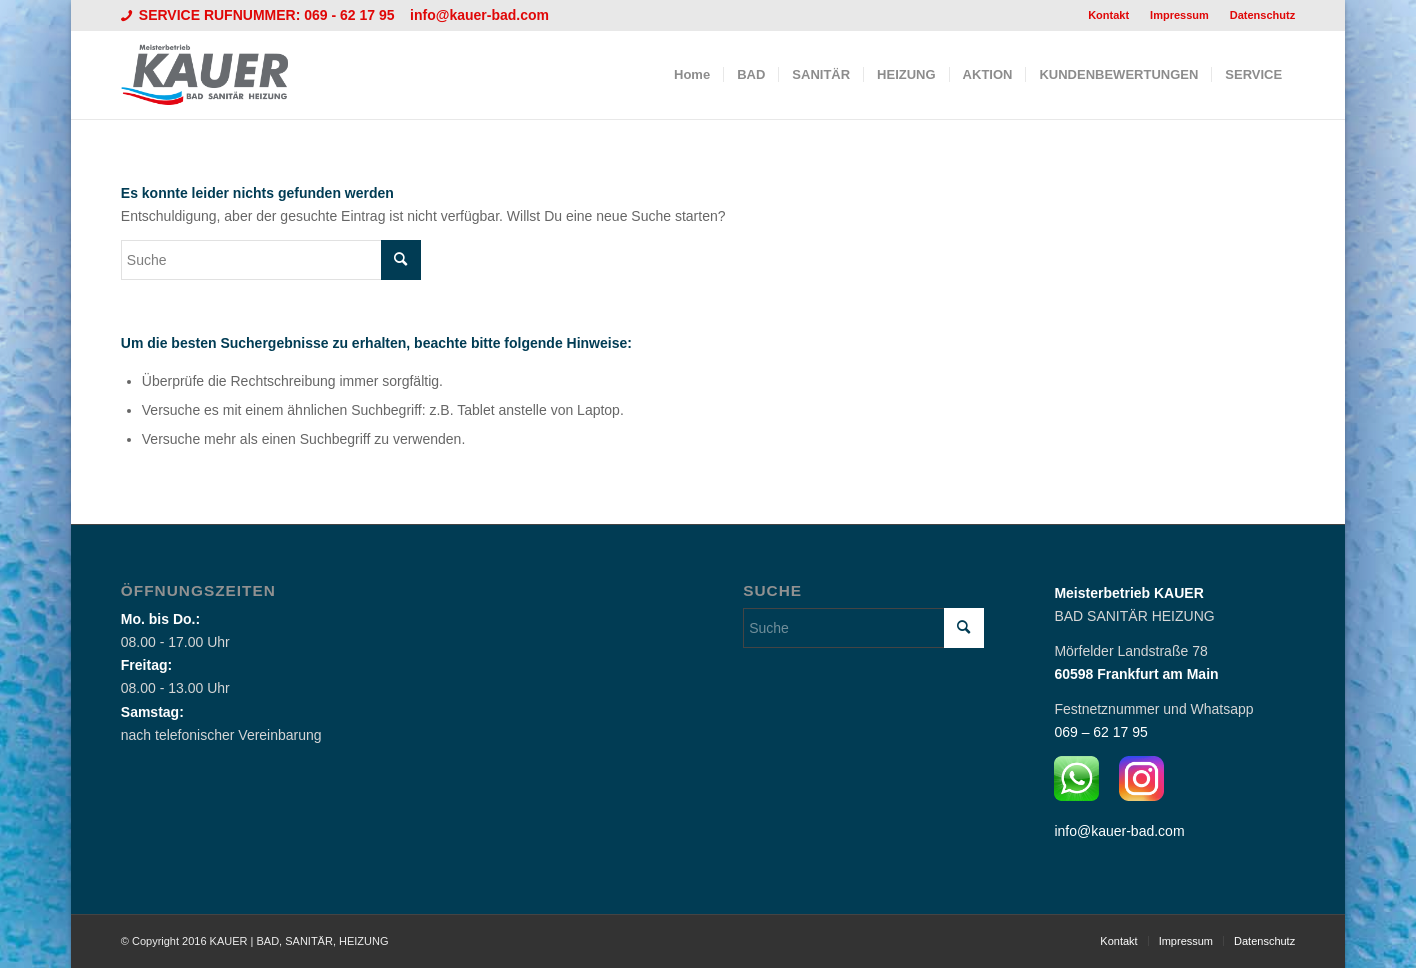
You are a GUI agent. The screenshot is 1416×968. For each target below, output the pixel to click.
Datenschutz (1262, 15)
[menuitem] (1109, 15)
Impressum (1179, 15)
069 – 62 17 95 (1100, 732)
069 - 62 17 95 (351, 15)
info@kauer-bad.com (479, 15)
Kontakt (1108, 15)
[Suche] (271, 260)
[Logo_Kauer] (217, 75)
